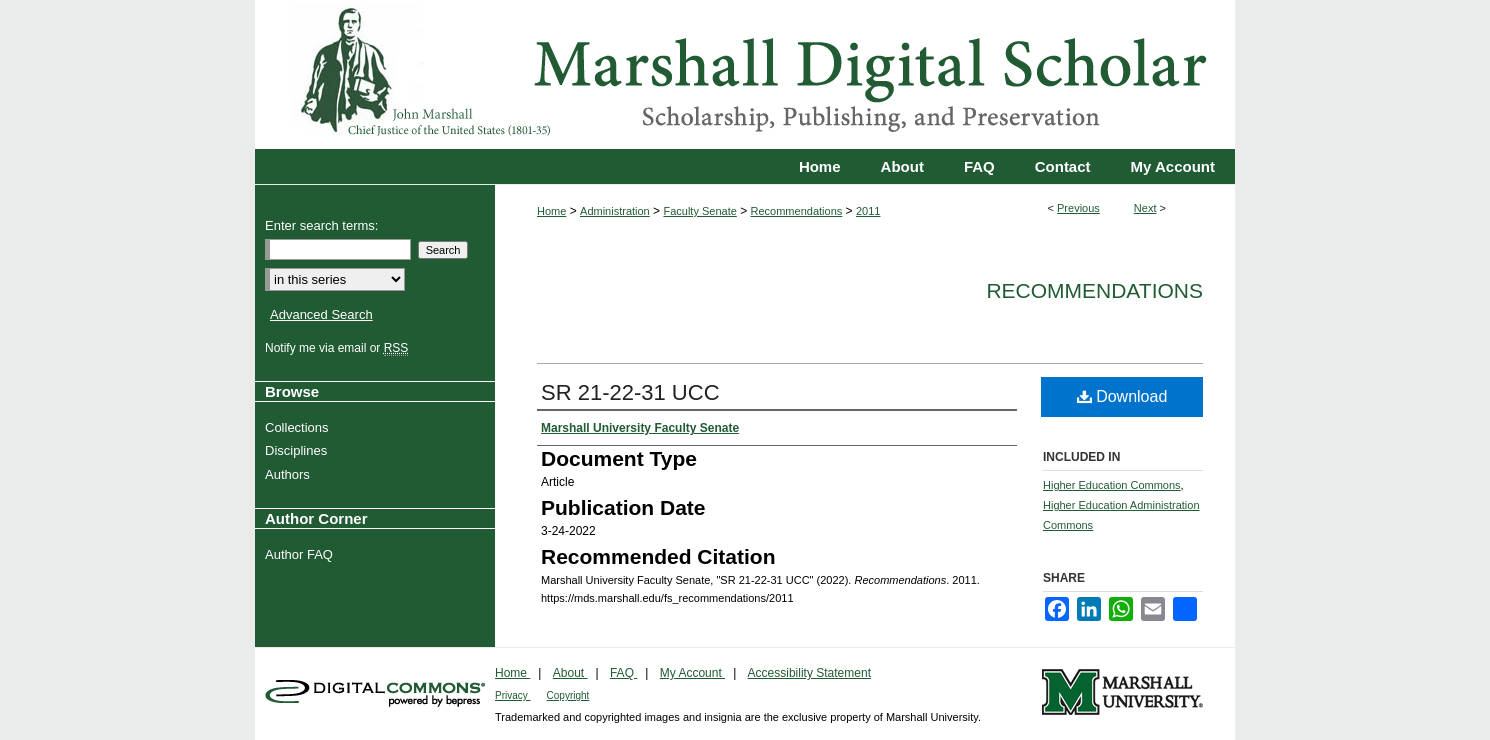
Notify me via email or (339, 348)
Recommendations (797, 211)
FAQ (623, 673)
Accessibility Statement (809, 673)
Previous (1078, 208)
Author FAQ (301, 554)
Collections (299, 427)
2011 (868, 211)
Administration (615, 211)
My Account (692, 673)
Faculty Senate (699, 211)
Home (551, 211)
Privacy (513, 695)
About (570, 673)
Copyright (568, 695)
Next (1145, 208)
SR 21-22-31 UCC (630, 392)
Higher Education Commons (1112, 485)
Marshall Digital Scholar (745, 74)
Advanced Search (321, 314)
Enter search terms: (321, 225)
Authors (290, 474)
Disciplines (298, 450)
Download (1122, 396)
